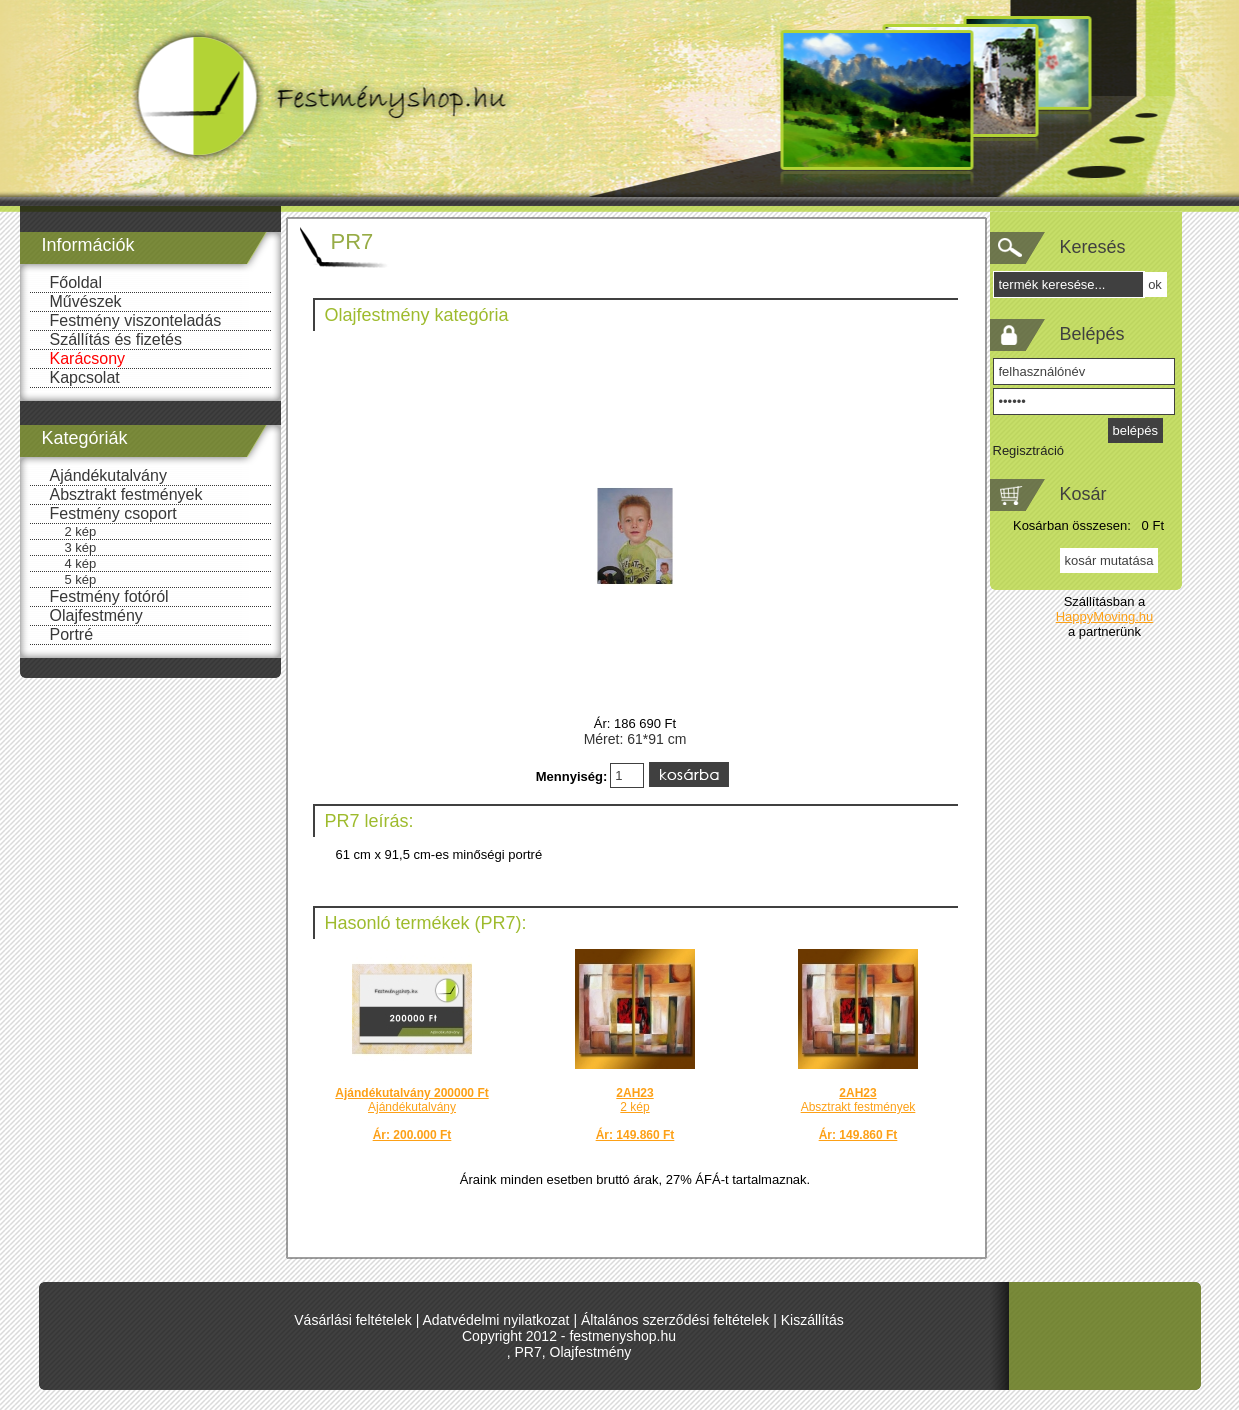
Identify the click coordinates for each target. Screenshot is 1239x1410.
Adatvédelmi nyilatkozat (495, 1320)
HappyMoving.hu (1105, 616)
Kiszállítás (812, 1320)
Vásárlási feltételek (353, 1320)
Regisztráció (1029, 450)
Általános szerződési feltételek (675, 1320)
